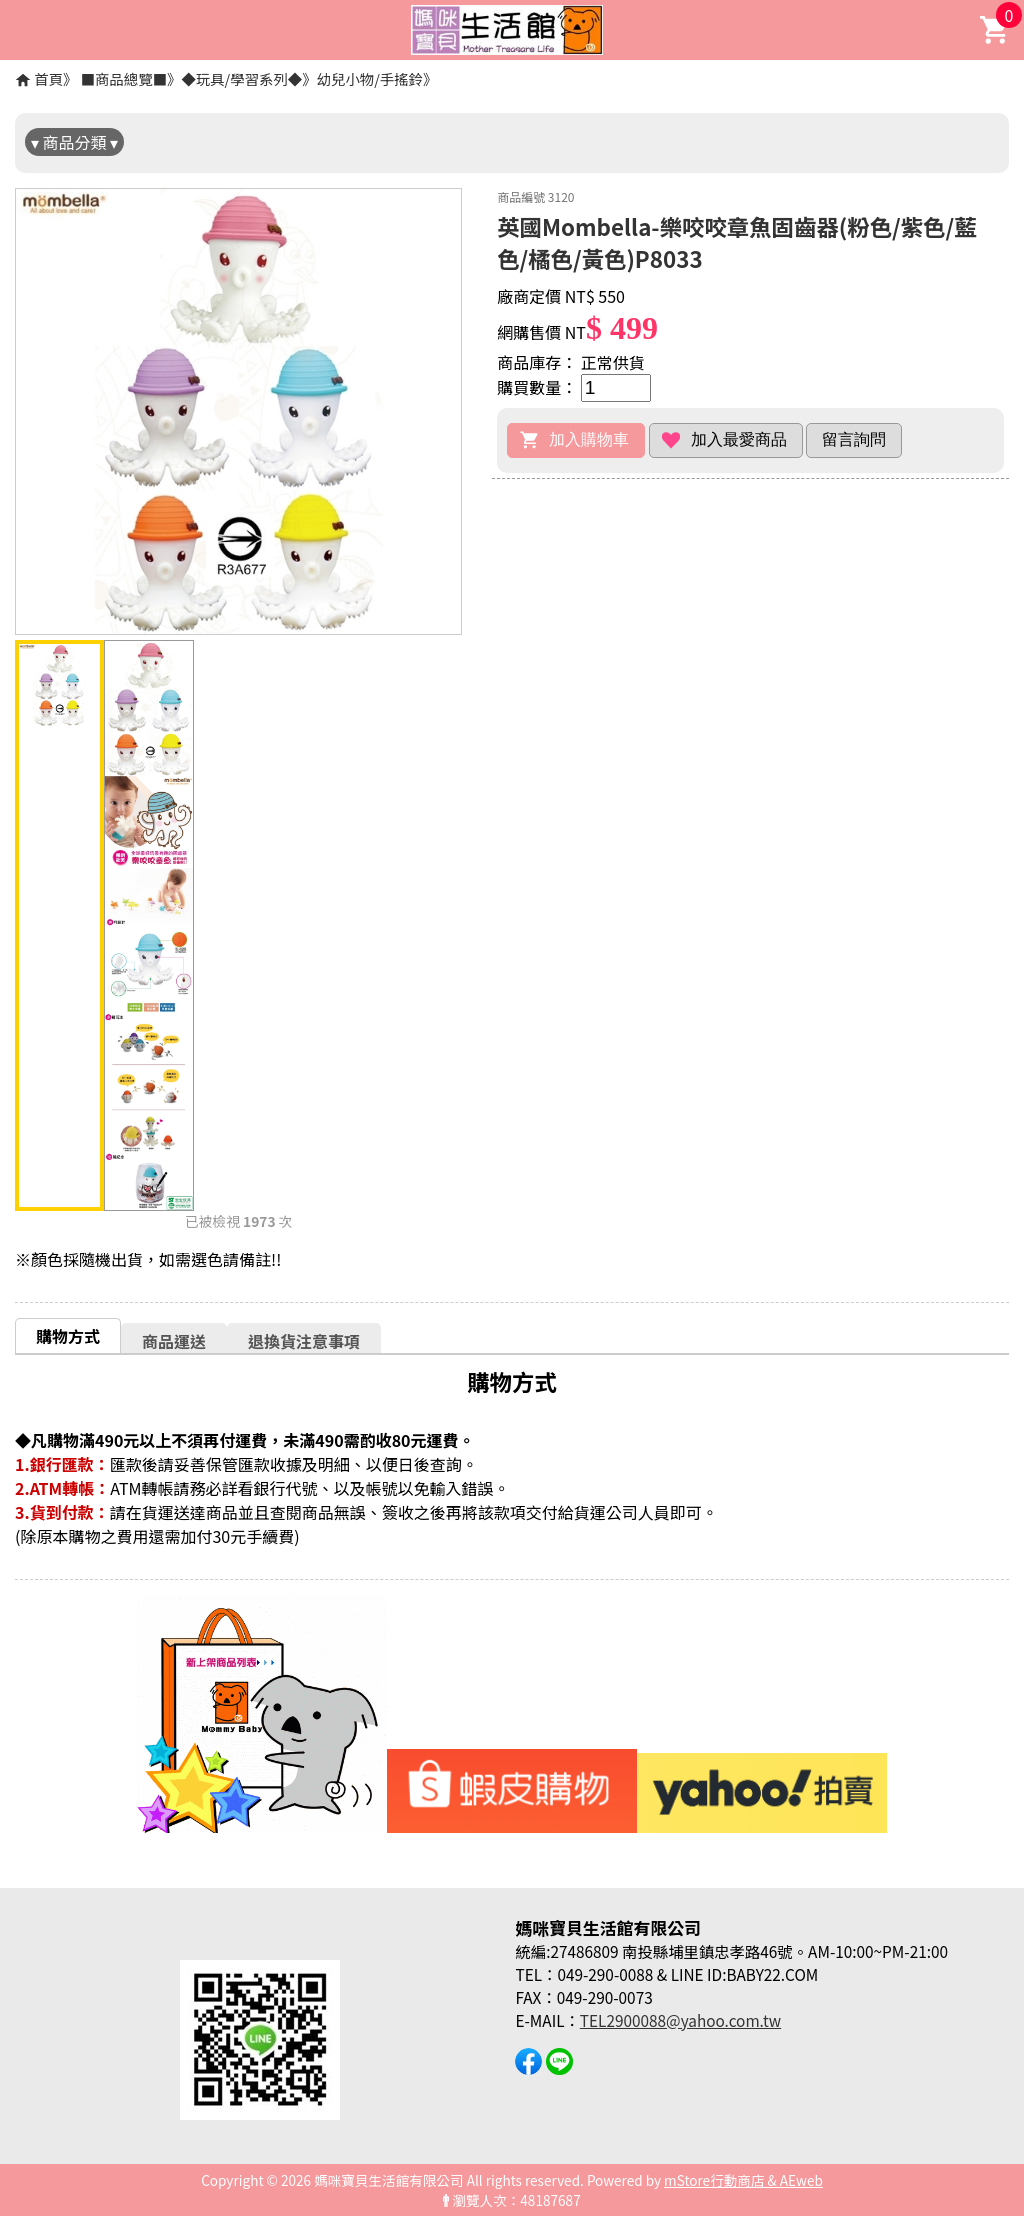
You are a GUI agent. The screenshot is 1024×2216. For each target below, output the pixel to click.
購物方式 (68, 1336)
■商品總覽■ (124, 78)
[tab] (68, 1335)
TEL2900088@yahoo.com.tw (680, 2020)
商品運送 (174, 1341)
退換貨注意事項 (304, 1341)
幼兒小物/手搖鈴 (370, 78)
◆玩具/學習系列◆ (241, 78)
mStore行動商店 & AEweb (743, 2180)
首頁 (48, 78)
